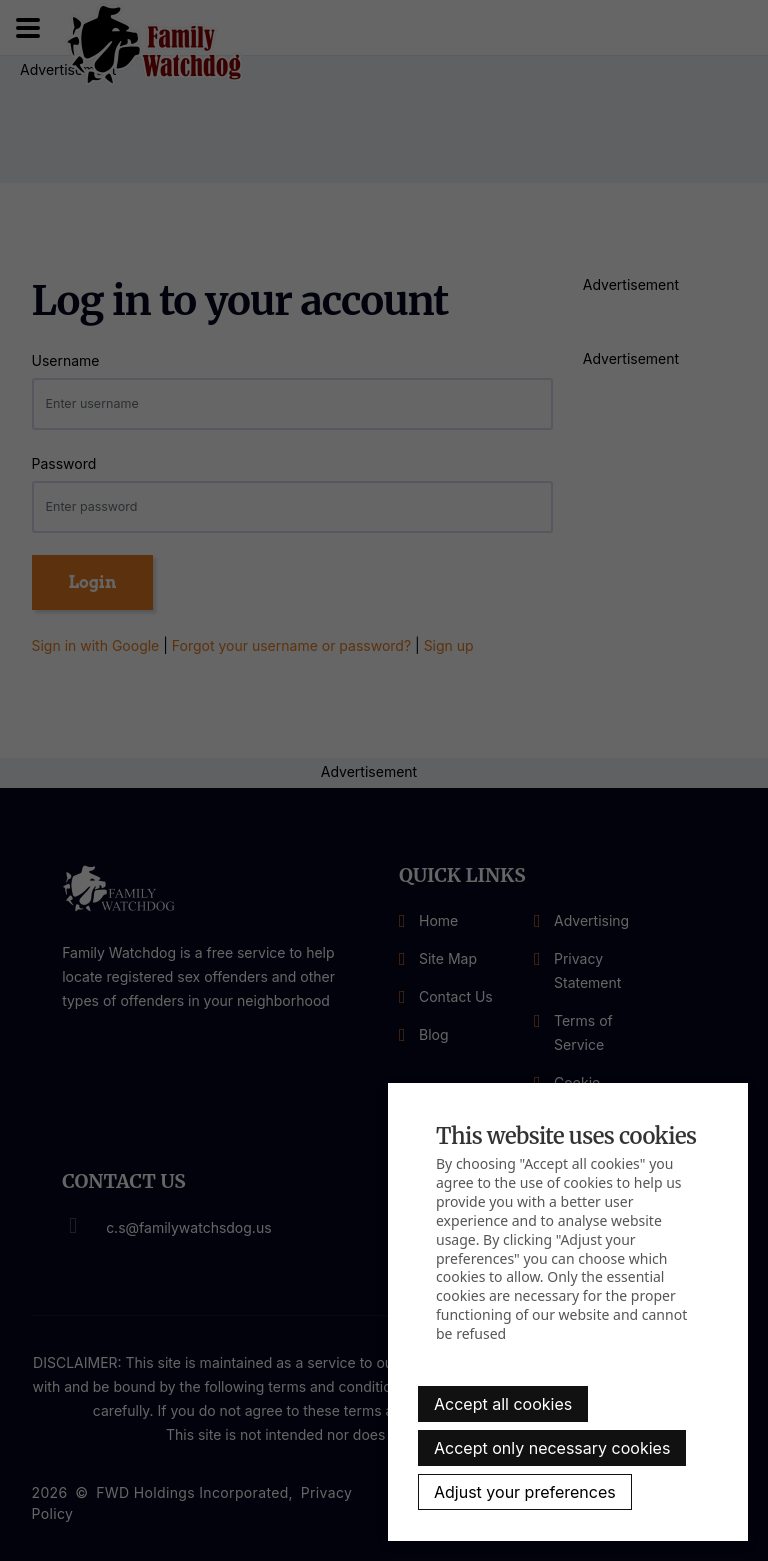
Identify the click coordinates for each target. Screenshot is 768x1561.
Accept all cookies (503, 1404)
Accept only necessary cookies (552, 1448)
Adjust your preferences (525, 1492)
